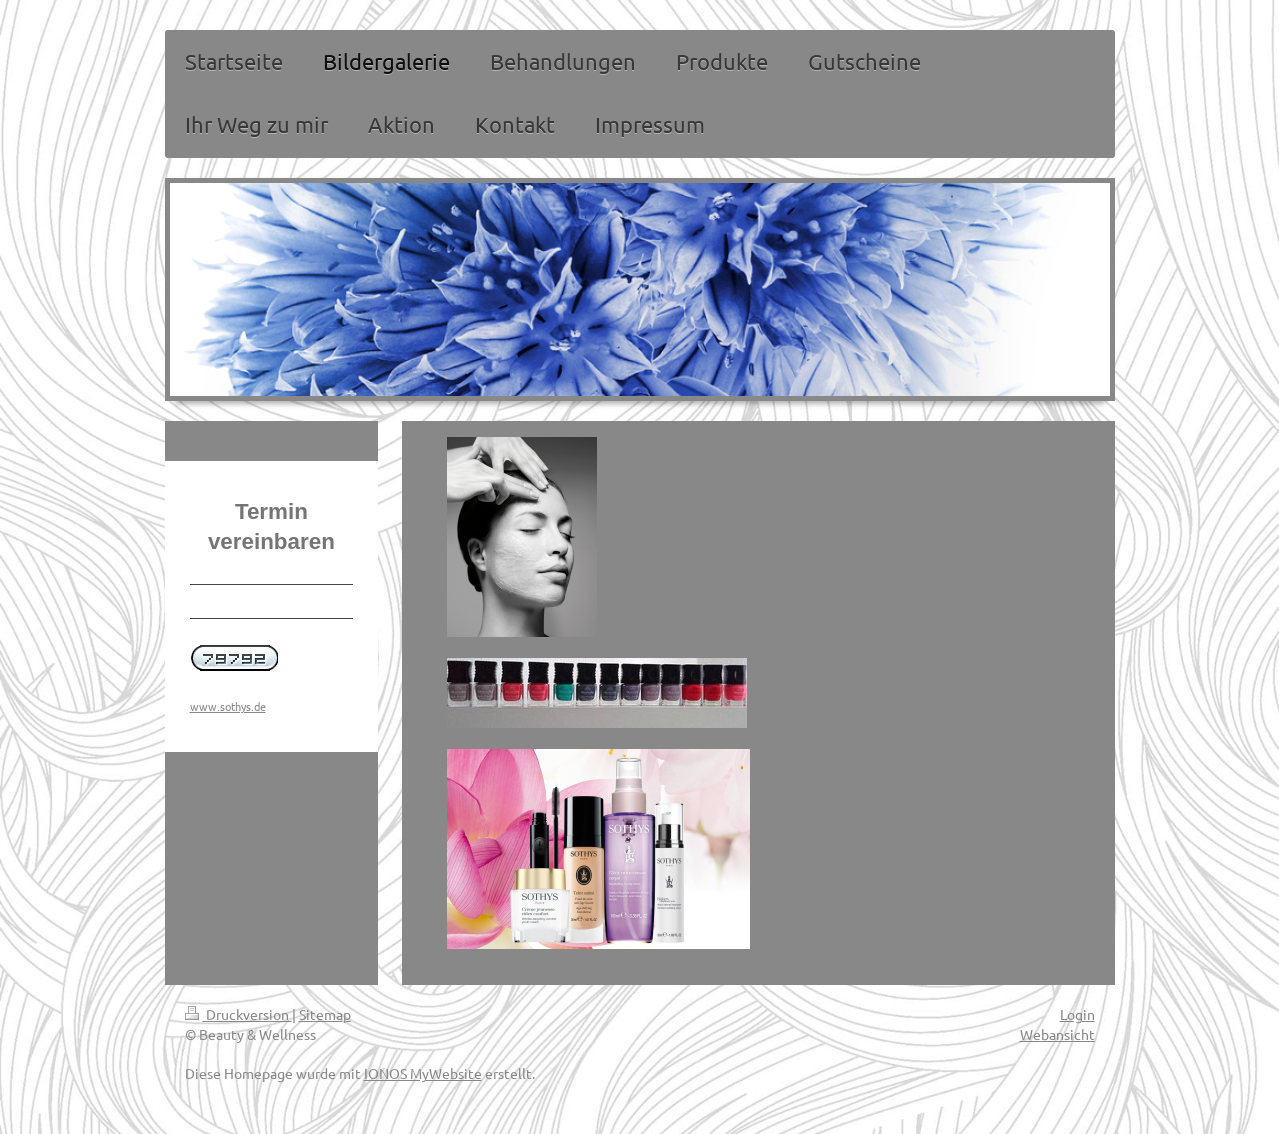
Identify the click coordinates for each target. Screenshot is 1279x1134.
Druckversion (238, 1014)
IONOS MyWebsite (423, 1073)
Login (1077, 1014)
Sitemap (325, 1014)
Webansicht (1057, 1034)
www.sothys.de (228, 706)
